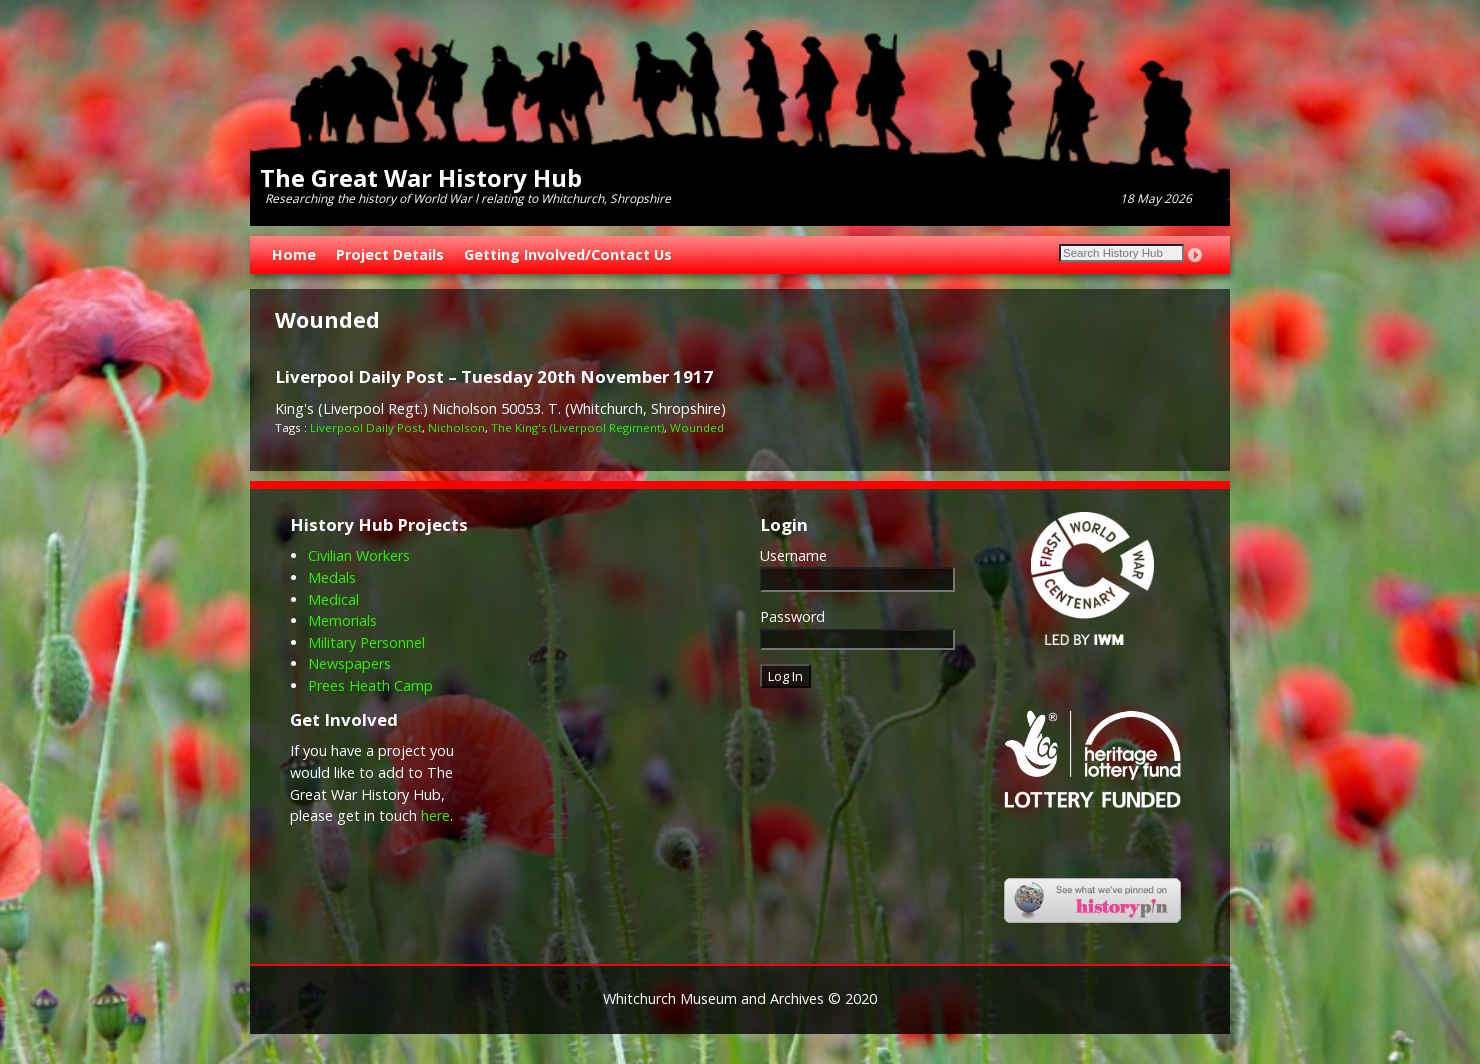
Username (793, 555)
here (435, 815)
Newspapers (349, 663)
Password (792, 616)
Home (294, 254)
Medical (333, 599)
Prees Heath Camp (370, 685)
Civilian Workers (359, 555)
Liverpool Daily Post (366, 427)
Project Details (390, 254)
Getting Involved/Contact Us (568, 254)
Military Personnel (366, 642)
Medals (332, 577)
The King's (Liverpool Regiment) (577, 427)
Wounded (697, 427)
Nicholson (456, 427)
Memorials (342, 620)
